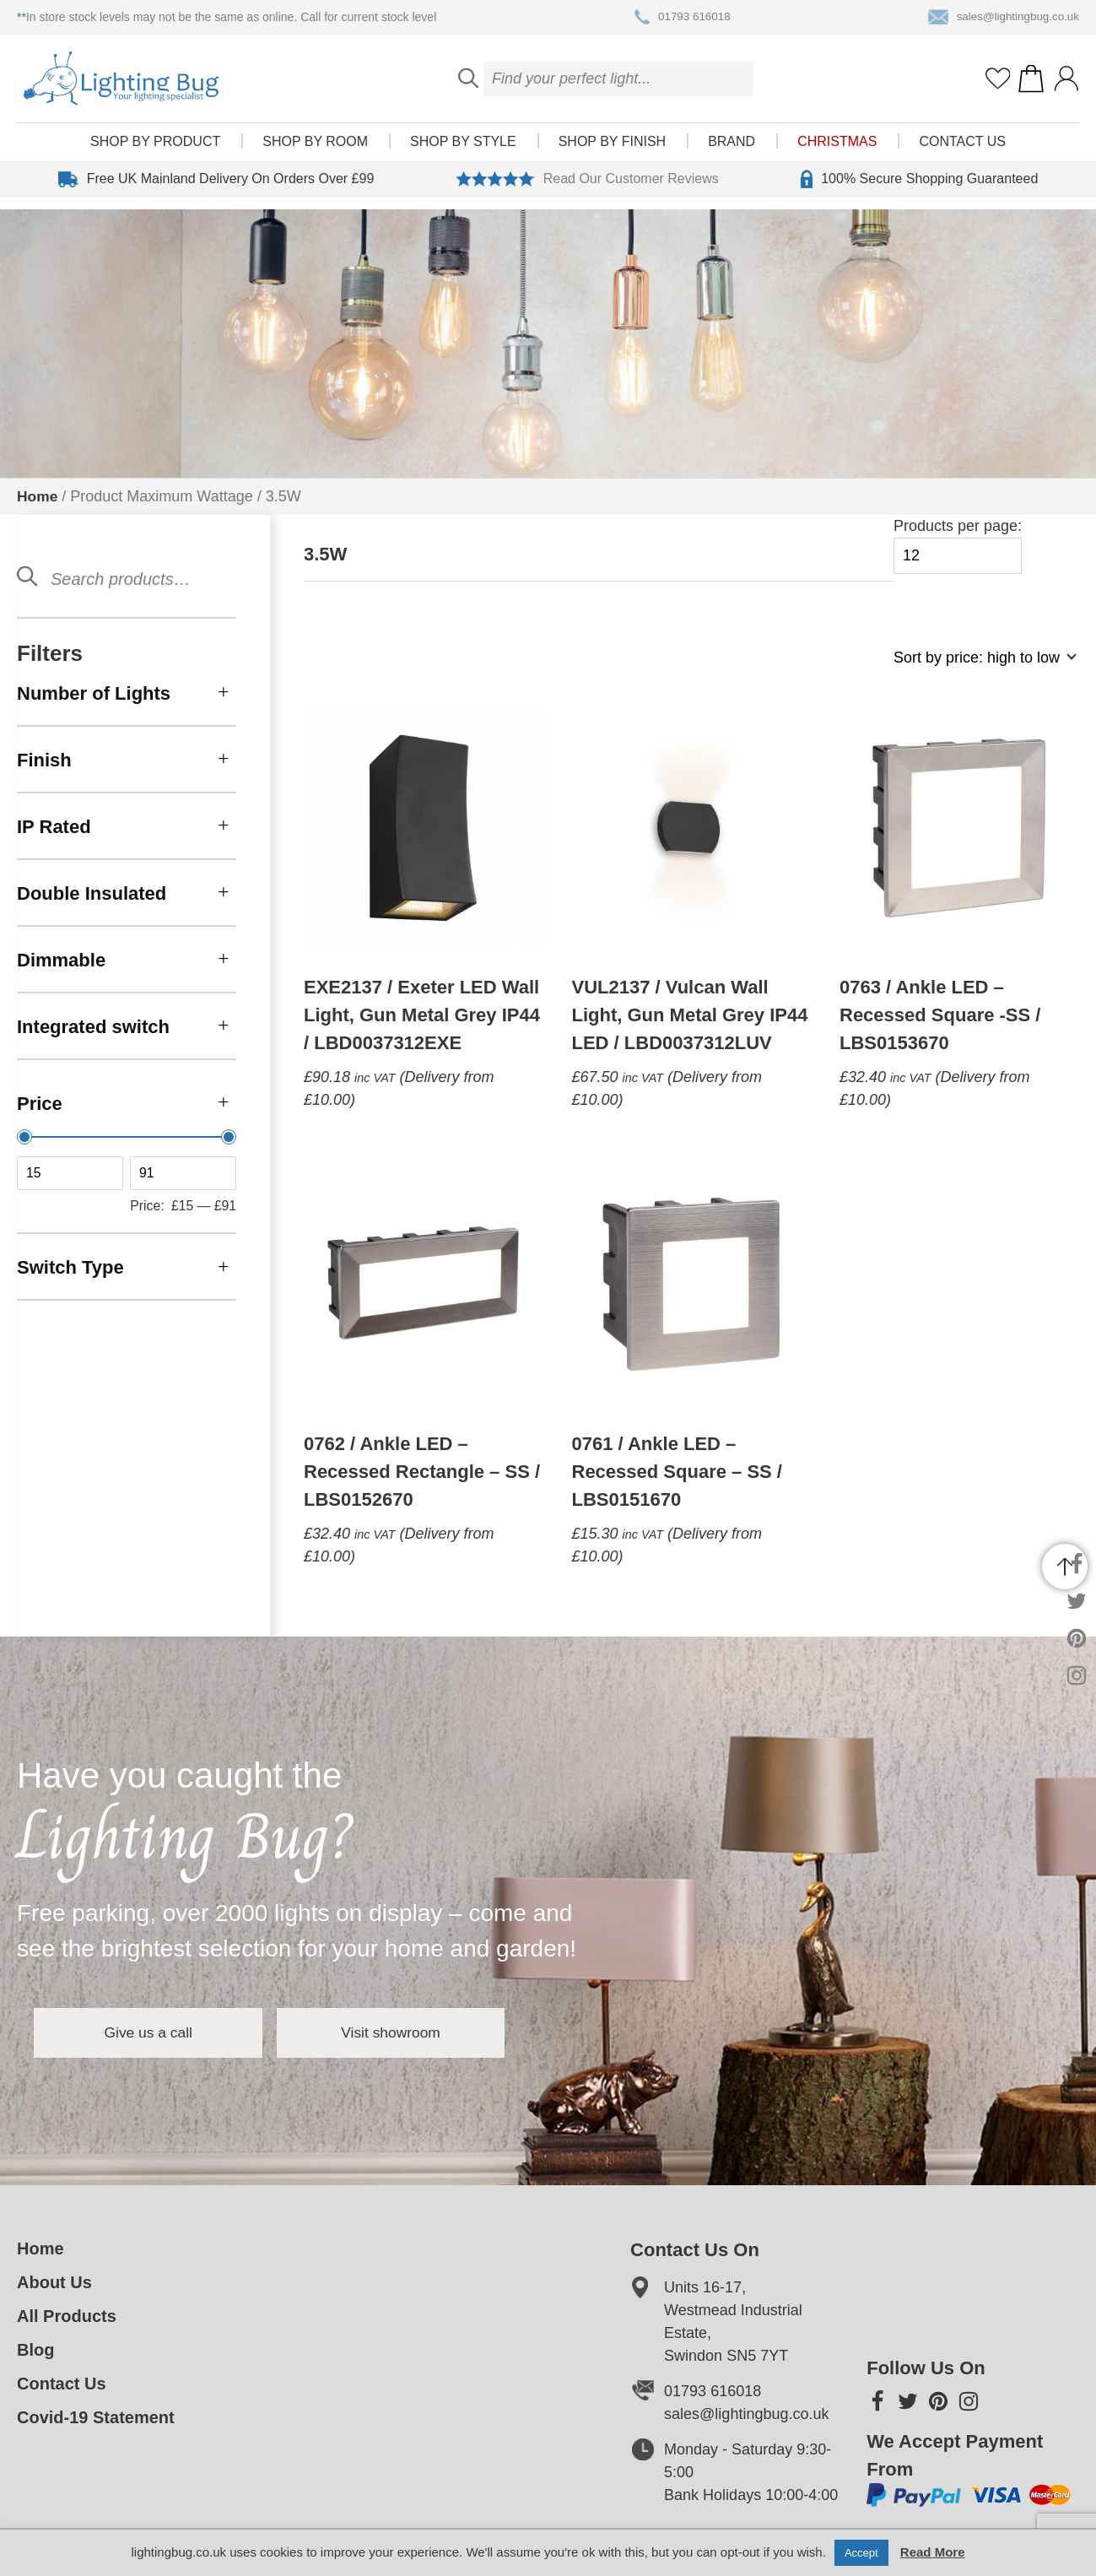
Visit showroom (437, 2032)
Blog (35, 2350)
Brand (731, 153)
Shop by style (463, 153)
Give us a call (163, 2032)
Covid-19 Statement (96, 2417)
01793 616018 (680, 17)
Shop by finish (612, 153)
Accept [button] (861, 2552)
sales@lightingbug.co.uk (1001, 17)
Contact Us (962, 153)
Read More (932, 2552)
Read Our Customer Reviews (587, 190)
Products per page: (958, 545)
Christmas (837, 153)
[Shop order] (978, 666)
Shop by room (315, 153)
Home (38, 496)
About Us (54, 2282)
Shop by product (155, 153)
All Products (66, 2316)
